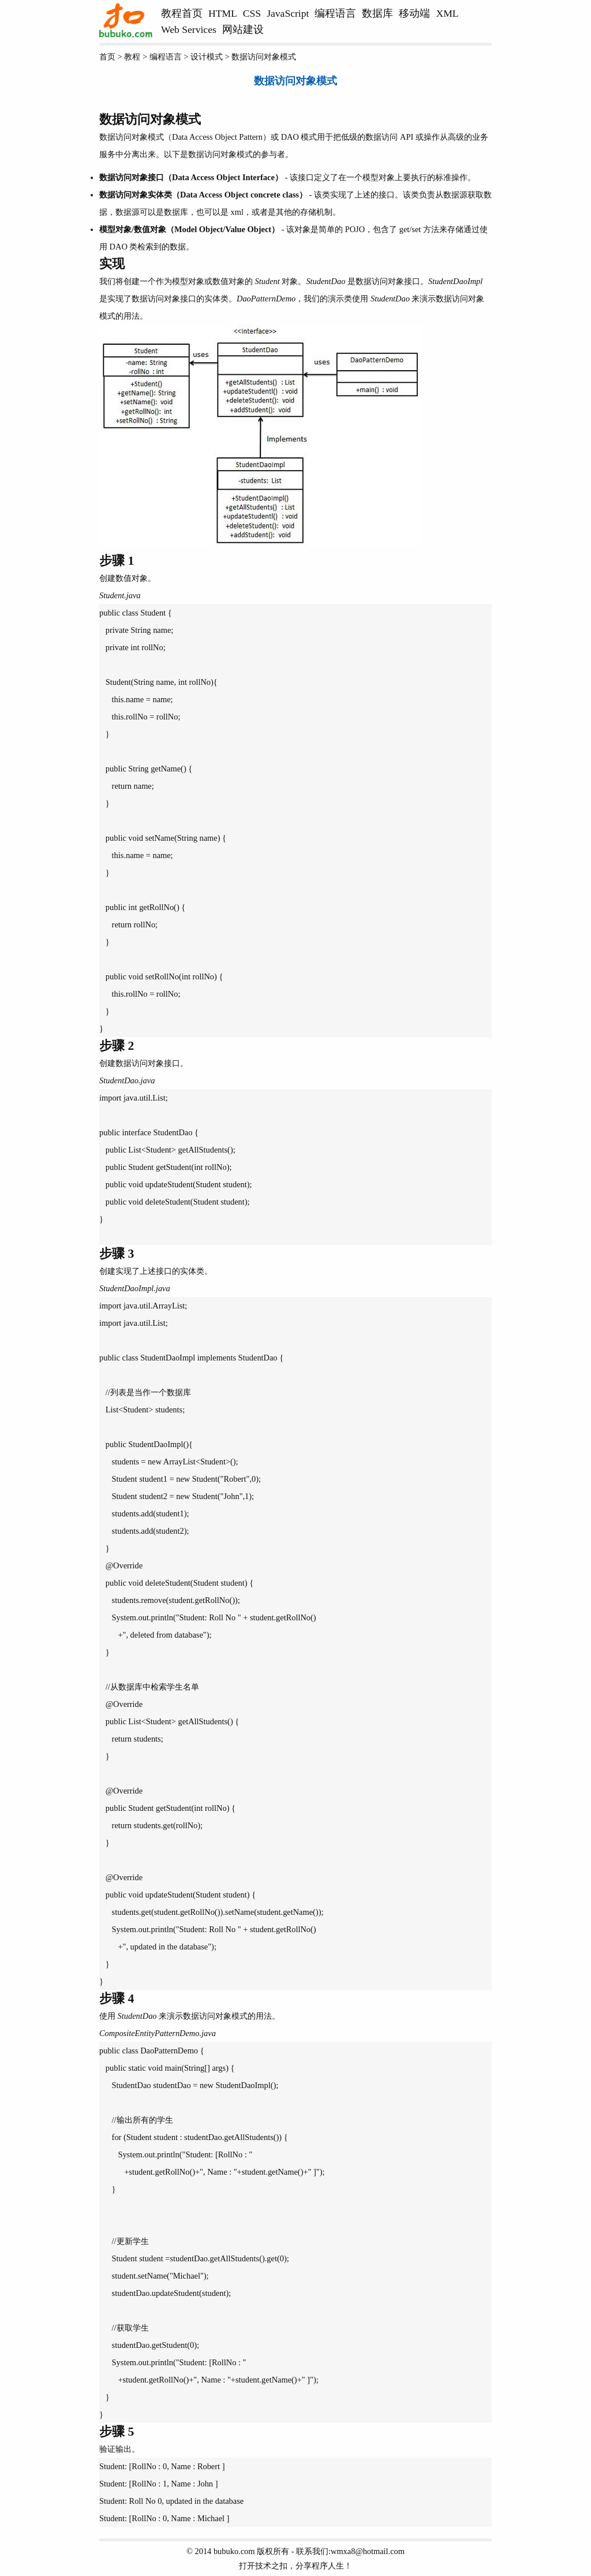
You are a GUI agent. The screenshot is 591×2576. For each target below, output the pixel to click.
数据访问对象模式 (263, 56)
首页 (107, 56)
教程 (132, 56)
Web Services (188, 29)
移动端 (414, 13)
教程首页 (182, 13)
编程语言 (335, 13)
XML (447, 13)
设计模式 (206, 56)
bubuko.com (234, 2551)
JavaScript (288, 13)
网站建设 (243, 29)
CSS (252, 13)
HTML (222, 13)
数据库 (377, 13)
